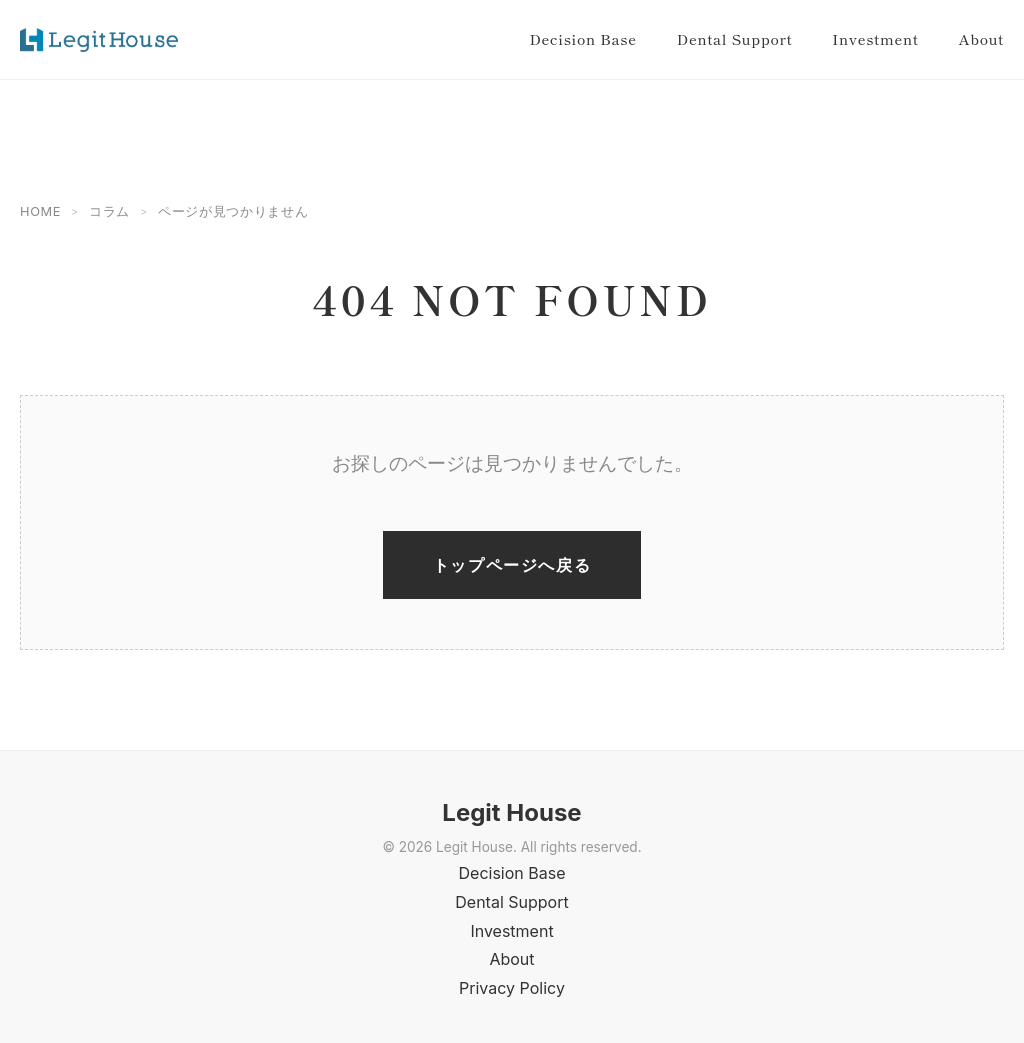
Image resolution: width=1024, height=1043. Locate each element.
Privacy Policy (512, 988)
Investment (875, 38)
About (981, 38)
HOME (40, 211)
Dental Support (735, 38)
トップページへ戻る (512, 565)
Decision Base (582, 38)
